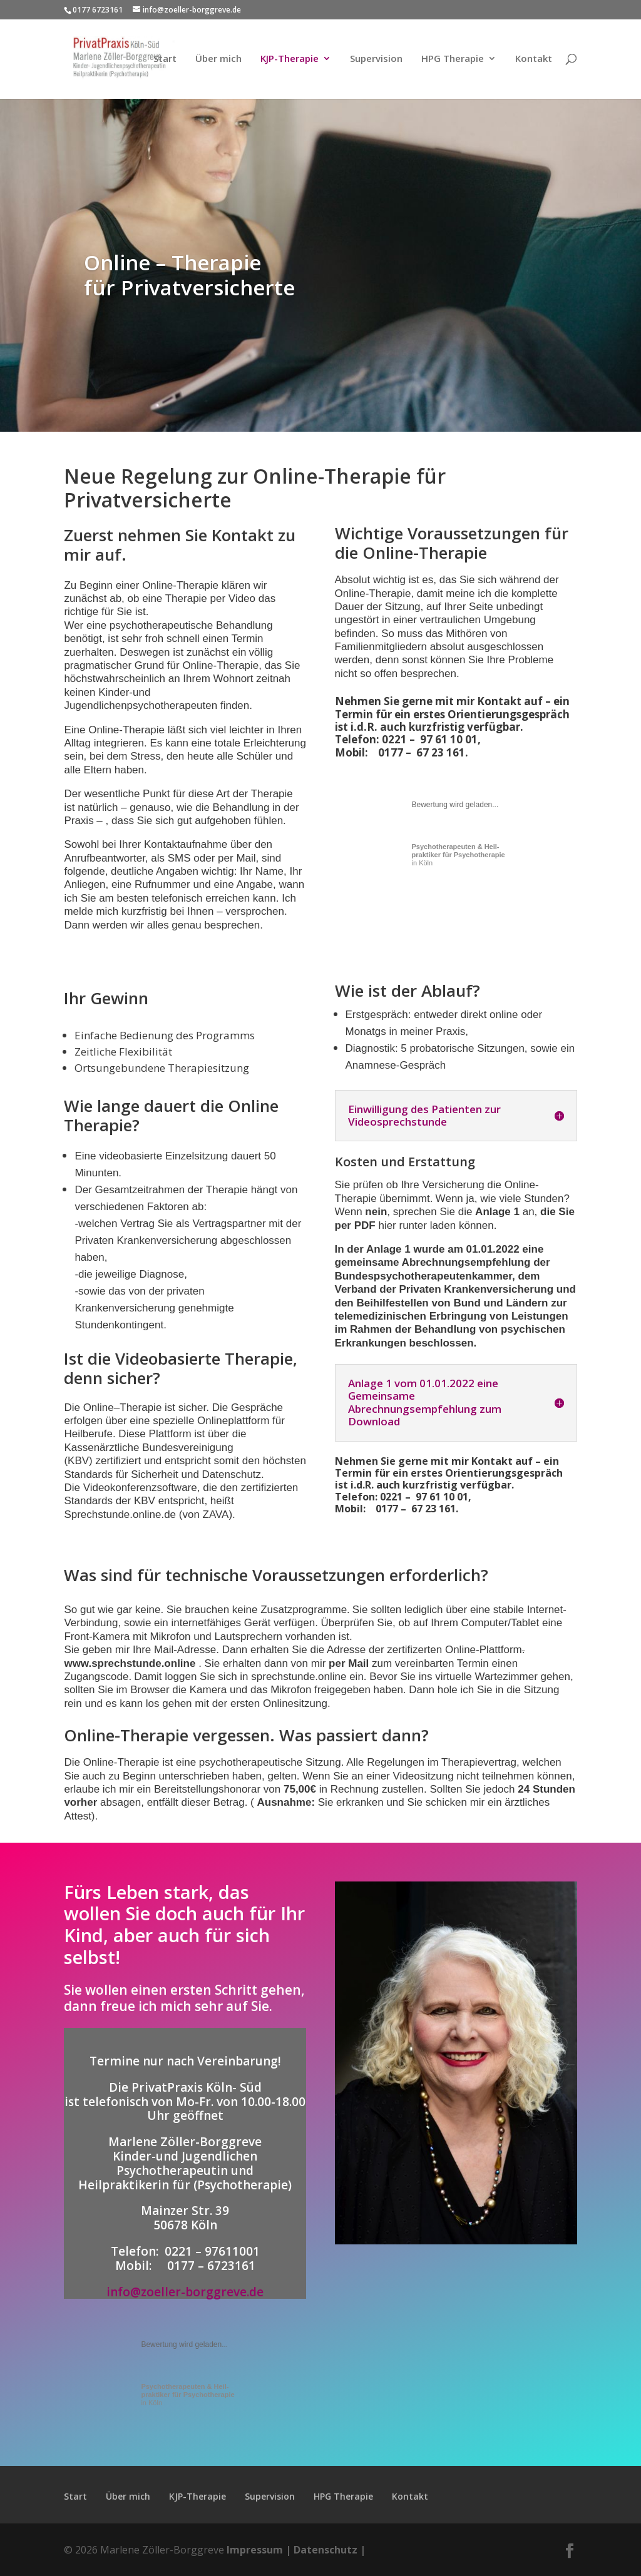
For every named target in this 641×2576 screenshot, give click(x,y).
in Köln (458, 855)
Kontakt (533, 60)
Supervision (376, 60)
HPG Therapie (452, 60)
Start (165, 60)
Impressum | (259, 2550)
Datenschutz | (330, 2550)
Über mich (218, 60)
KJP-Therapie (289, 60)
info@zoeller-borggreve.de (185, 2292)
